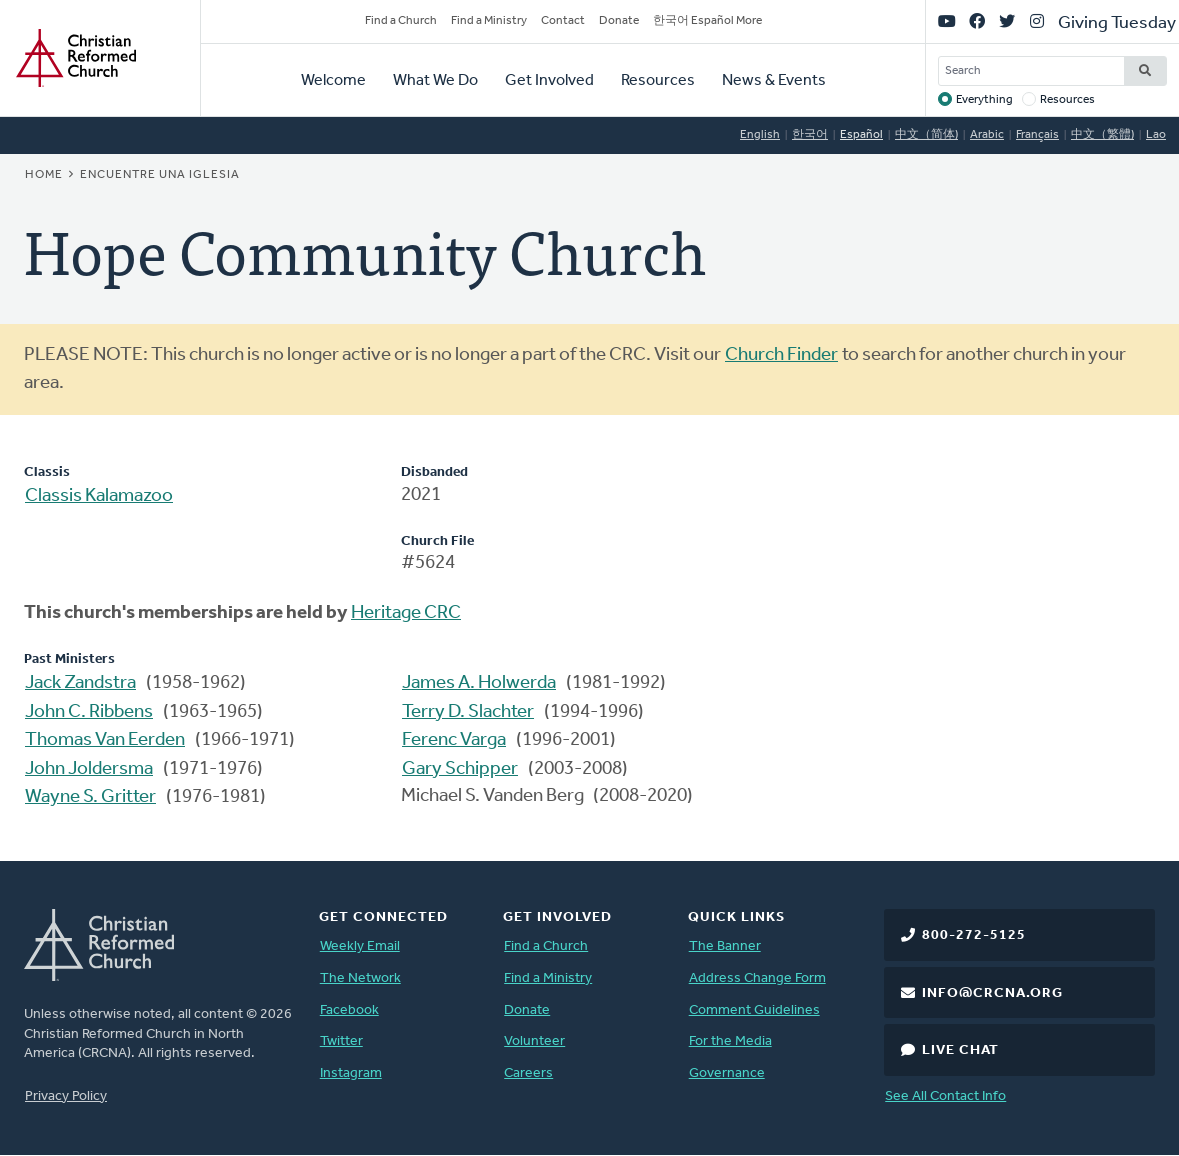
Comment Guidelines (754, 1010)
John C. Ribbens (89, 712)
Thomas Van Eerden (105, 740)
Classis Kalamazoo (99, 496)
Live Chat (960, 1050)
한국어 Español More (707, 21)
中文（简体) (926, 135)
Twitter (341, 1041)
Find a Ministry (489, 21)
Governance (727, 1073)
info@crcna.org (992, 993)
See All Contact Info (945, 1096)
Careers (528, 1073)
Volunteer (534, 1041)
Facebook (349, 1010)
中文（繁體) (1102, 135)
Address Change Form (757, 978)
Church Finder (781, 355)
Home (44, 175)
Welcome (333, 81)
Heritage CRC (406, 613)
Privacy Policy (66, 1096)
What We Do (435, 81)
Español (861, 135)
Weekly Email (360, 946)
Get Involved (549, 81)
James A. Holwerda (479, 683)
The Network (360, 978)
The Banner (725, 946)
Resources (658, 81)
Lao (1156, 135)
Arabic (987, 135)
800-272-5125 (974, 935)
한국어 (810, 135)
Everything (984, 100)
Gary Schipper (460, 769)
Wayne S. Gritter (90, 797)
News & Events (774, 81)
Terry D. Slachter (468, 712)
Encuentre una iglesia (160, 175)
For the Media (730, 1041)
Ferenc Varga (454, 740)
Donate (619, 21)
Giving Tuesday (1117, 23)
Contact (563, 21)
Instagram (351, 1073)
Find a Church (401, 21)
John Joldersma (89, 769)
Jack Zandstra (80, 683)
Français (1037, 135)
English (760, 135)
